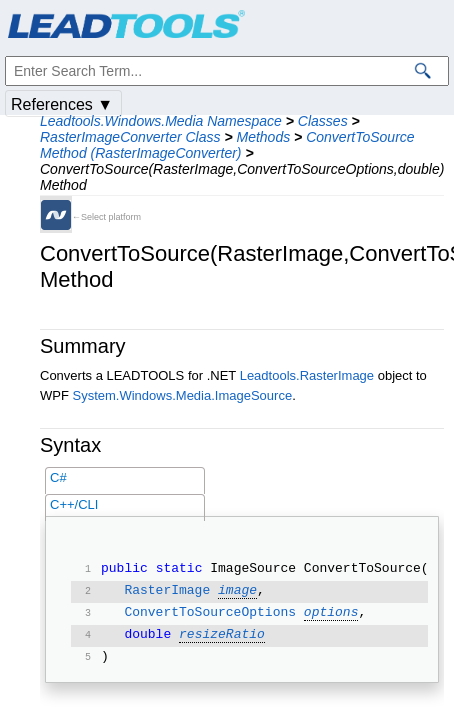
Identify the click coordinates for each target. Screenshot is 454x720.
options (331, 614)
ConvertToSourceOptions (210, 614)
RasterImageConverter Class (130, 137)
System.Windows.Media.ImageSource (183, 395)
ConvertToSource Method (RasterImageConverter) (227, 145)
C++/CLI (74, 504)
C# (58, 477)
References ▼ (62, 104)
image (237, 592)
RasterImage (167, 592)
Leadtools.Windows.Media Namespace (161, 121)
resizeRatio (222, 636)
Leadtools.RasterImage (307, 375)
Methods (263, 137)
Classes (323, 121)
